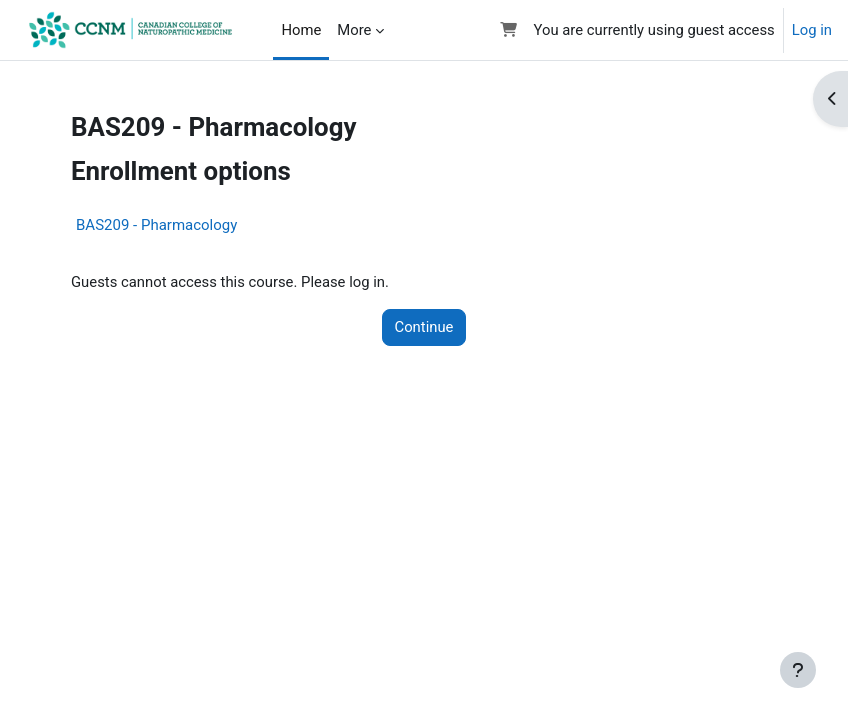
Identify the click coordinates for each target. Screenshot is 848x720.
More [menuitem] (354, 30)
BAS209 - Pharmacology (156, 225)
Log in (812, 30)
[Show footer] (798, 670)
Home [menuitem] (301, 30)
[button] (508, 30)
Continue (424, 327)
